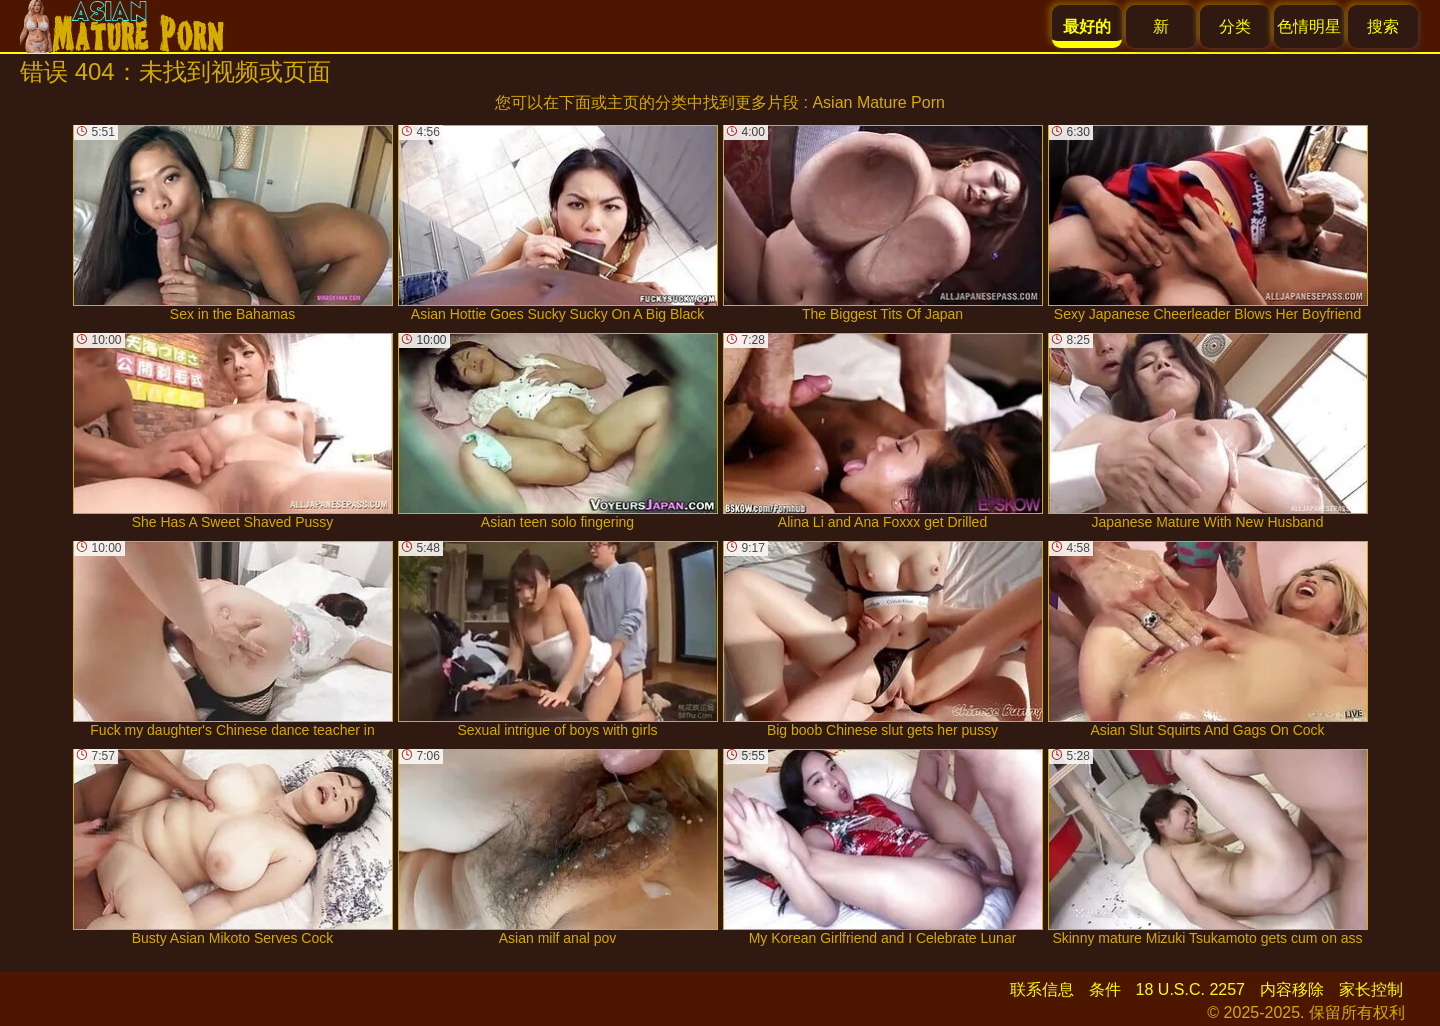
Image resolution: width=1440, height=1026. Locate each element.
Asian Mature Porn (878, 102)
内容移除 (1292, 989)
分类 (1235, 26)
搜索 (1383, 26)
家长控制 (1371, 989)
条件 (1105, 989)
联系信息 (1042, 989)
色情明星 (1309, 26)
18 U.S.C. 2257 (1190, 989)
